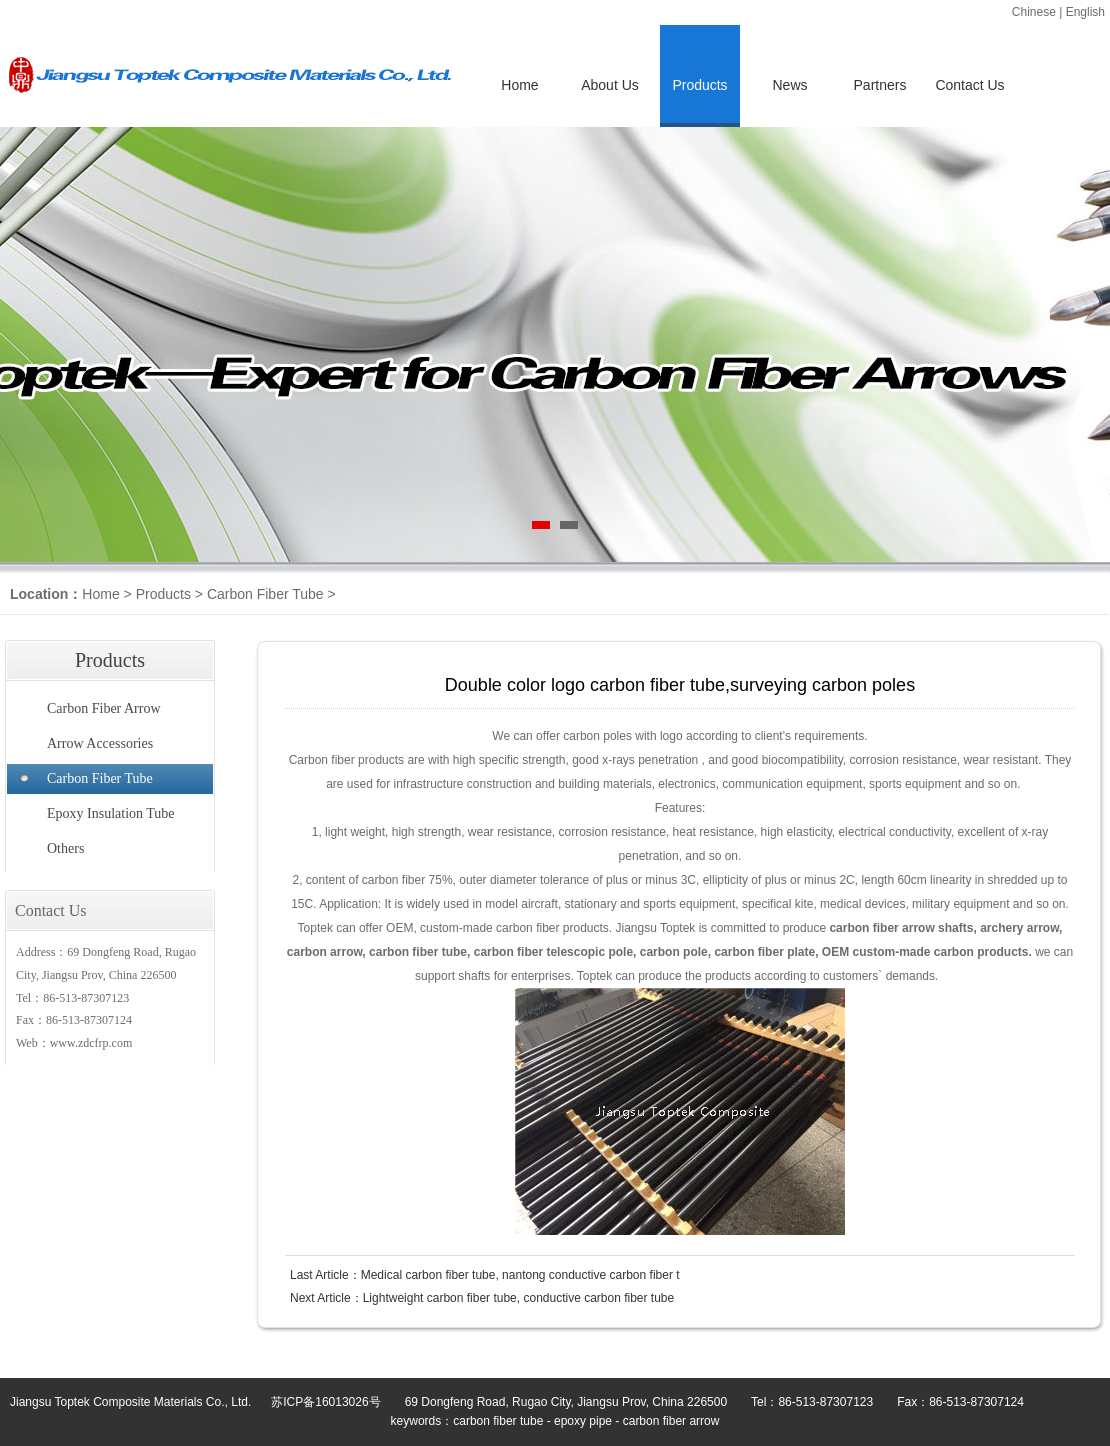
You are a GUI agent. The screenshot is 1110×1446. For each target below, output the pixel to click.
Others (65, 848)
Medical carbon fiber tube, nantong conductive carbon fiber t (520, 1275)
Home (519, 85)
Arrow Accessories (100, 743)
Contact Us (969, 85)
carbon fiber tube (418, 952)
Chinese (1034, 12)
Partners (880, 85)
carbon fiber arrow (671, 1421)
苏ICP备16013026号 (325, 1402)
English (1085, 12)
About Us (610, 85)
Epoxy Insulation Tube (111, 813)
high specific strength (509, 760)
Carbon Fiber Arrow (104, 708)
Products (163, 594)
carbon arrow (325, 952)
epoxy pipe (583, 1421)
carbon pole (674, 952)
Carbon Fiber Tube (265, 594)
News (789, 85)
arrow (918, 928)
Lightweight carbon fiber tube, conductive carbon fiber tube (519, 1298)
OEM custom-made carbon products (925, 952)
